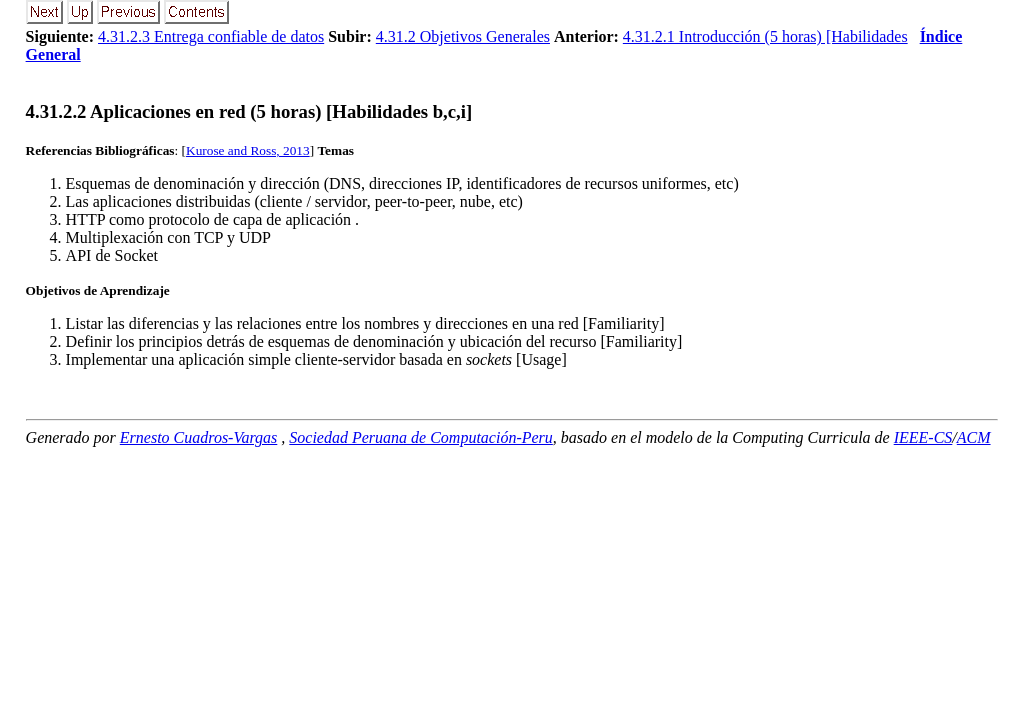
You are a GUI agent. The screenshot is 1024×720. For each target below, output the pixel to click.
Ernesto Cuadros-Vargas (199, 437)
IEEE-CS (923, 437)
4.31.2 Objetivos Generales (463, 36)
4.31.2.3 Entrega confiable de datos (211, 36)
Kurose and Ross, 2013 (248, 150)
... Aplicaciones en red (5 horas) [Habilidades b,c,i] (249, 111)
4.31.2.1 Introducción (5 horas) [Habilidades (765, 36)
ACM (974, 437)
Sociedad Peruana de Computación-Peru (421, 437)
